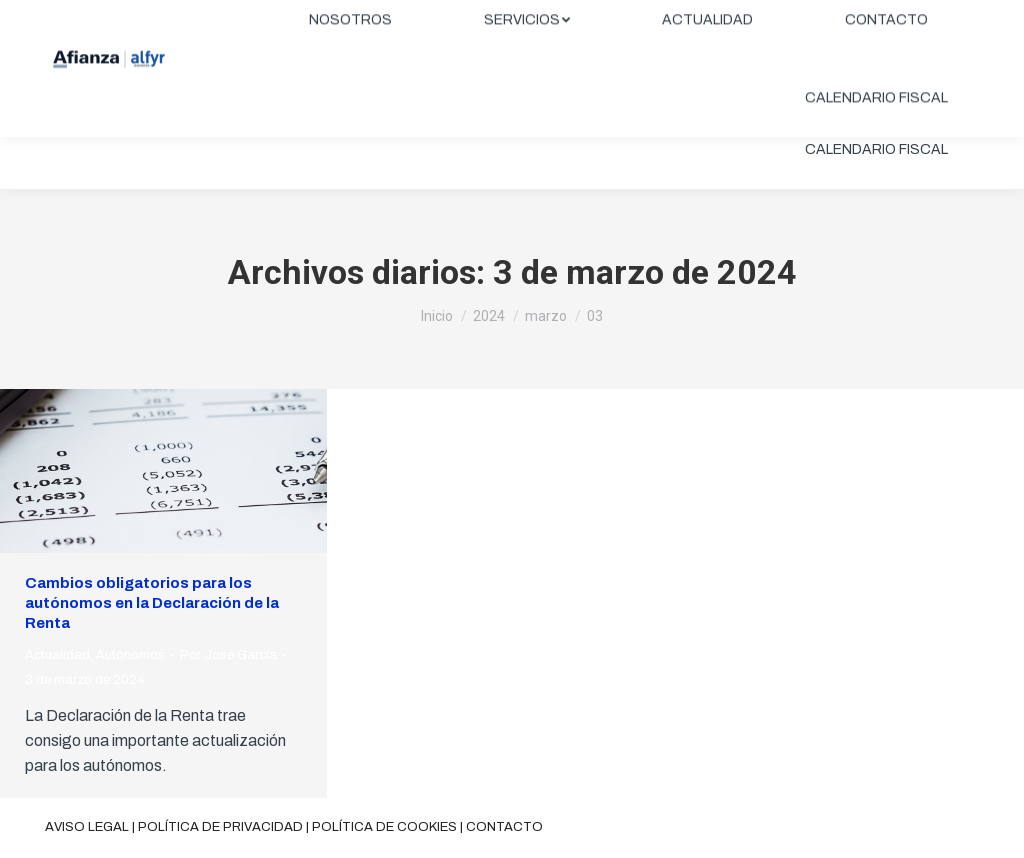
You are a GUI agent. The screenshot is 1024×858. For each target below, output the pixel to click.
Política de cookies (384, 827)
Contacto (504, 827)
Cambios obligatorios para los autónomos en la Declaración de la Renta (152, 603)
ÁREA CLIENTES (905, 17)
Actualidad (57, 655)
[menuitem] (350, 72)
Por (228, 655)
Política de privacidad (220, 827)
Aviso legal (87, 827)
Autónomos (130, 655)
